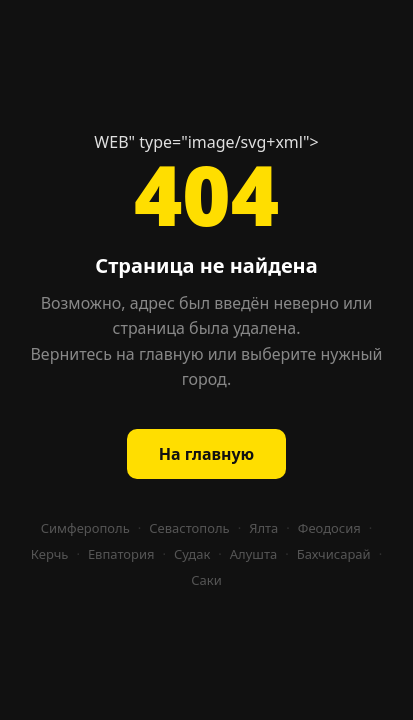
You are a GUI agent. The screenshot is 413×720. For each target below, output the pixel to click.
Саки (206, 580)
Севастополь (189, 528)
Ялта (263, 528)
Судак (192, 554)
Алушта (253, 554)
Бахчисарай (334, 554)
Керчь (50, 554)
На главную (206, 454)
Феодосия (329, 528)
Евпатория (121, 554)
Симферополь (85, 528)
